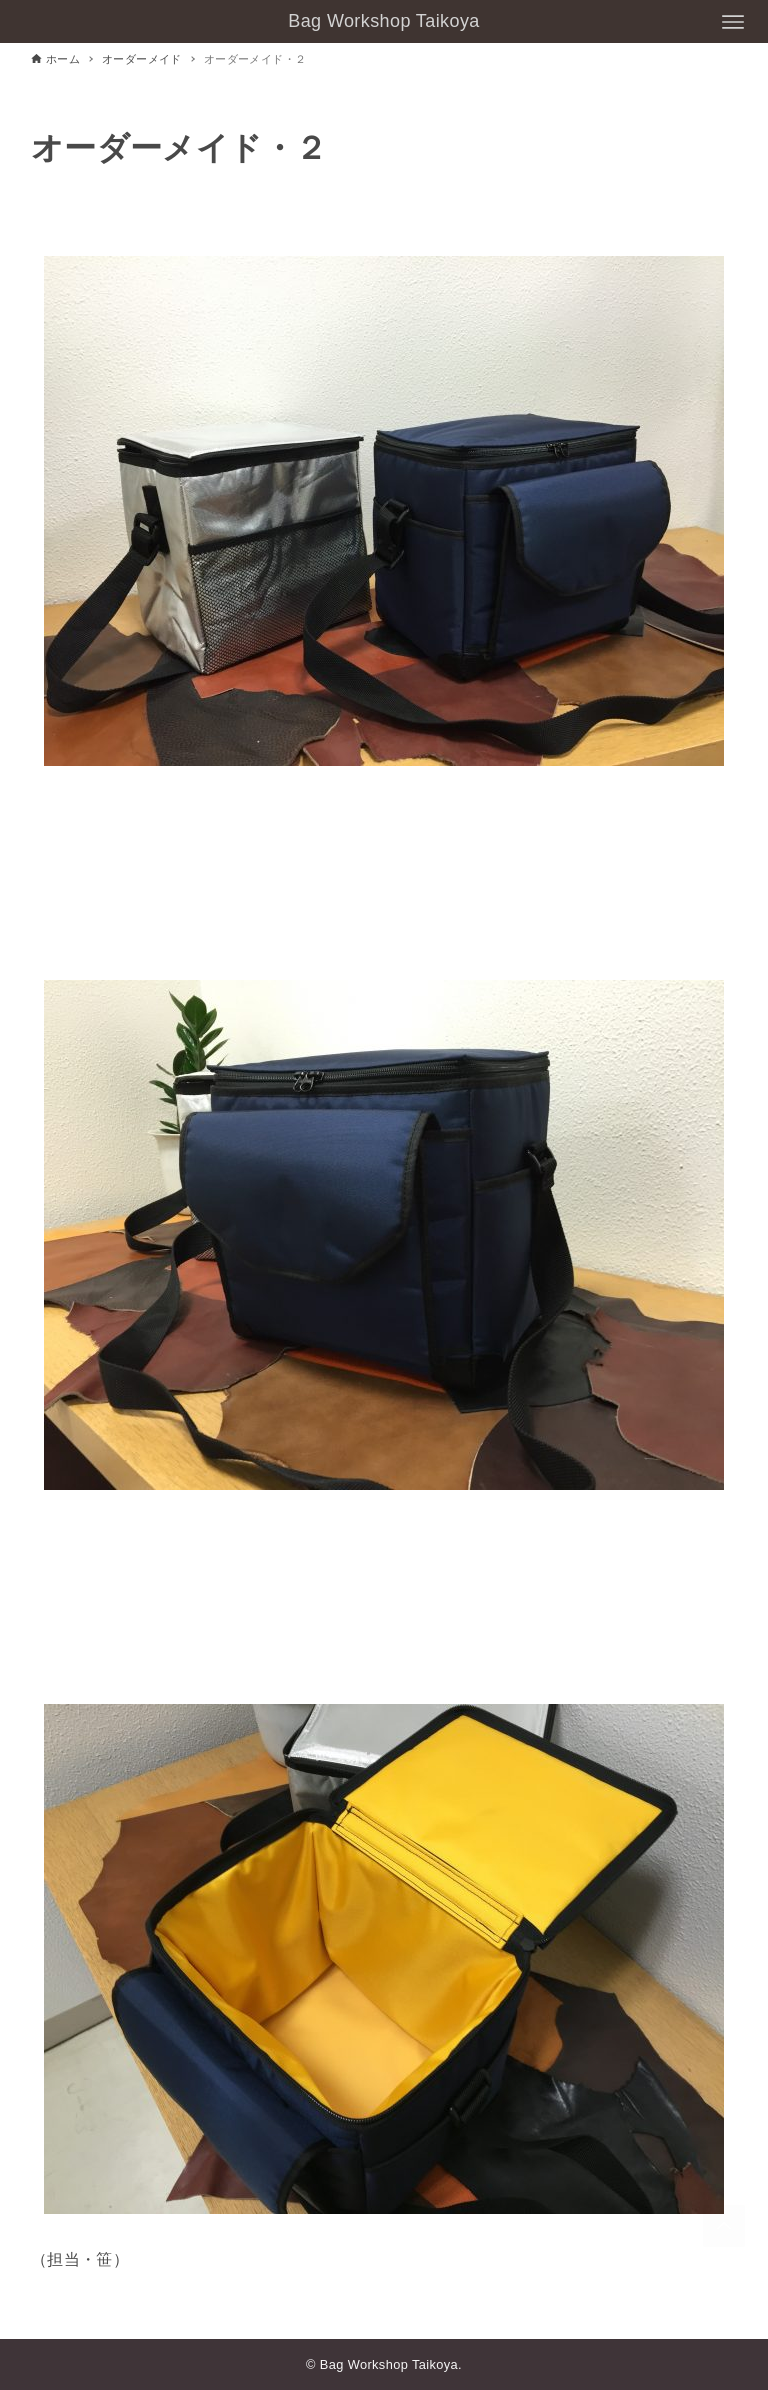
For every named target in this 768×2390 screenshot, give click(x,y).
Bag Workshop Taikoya (383, 21)
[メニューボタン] (733, 22)
